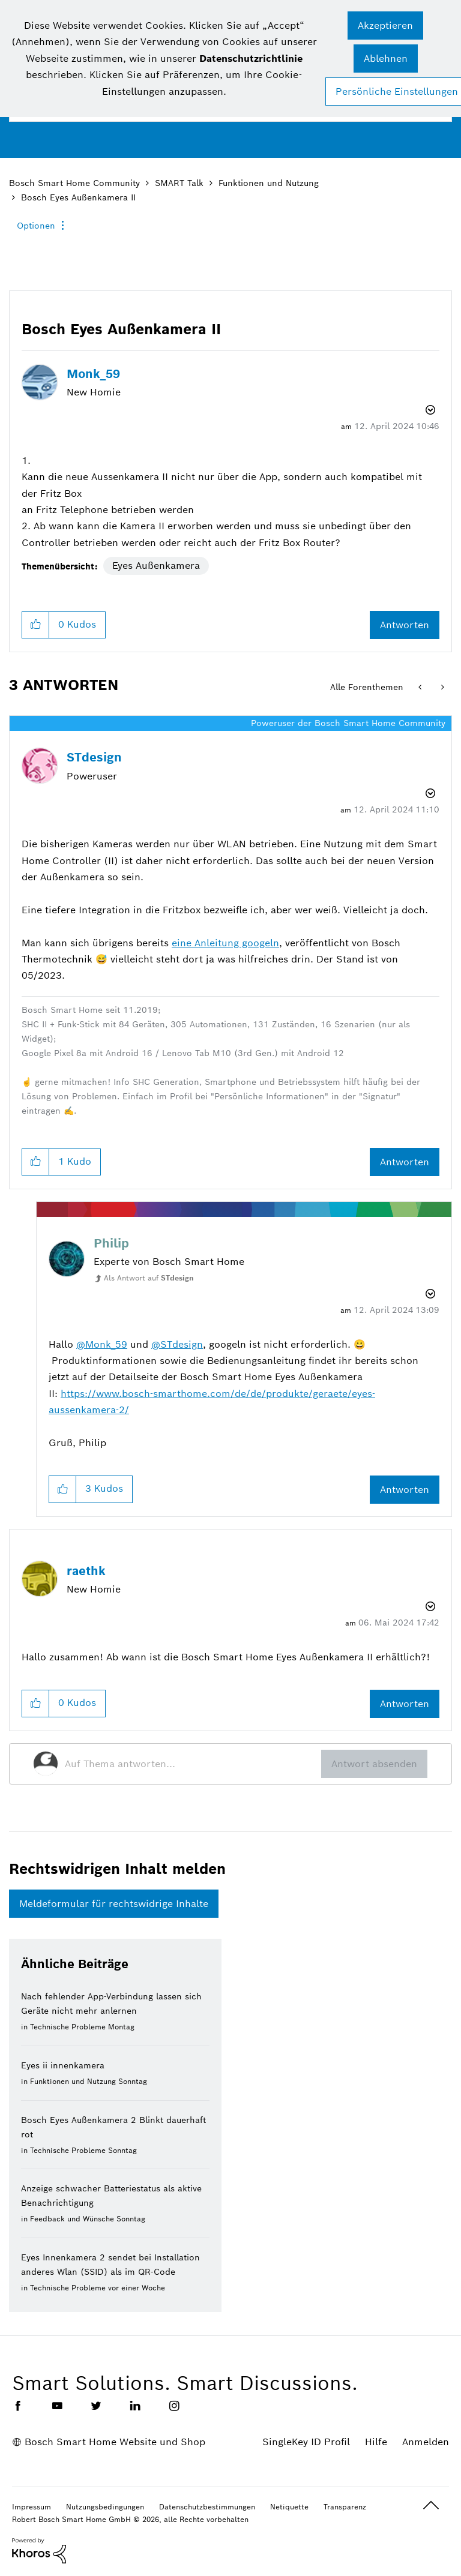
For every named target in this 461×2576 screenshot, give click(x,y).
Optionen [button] (36, 225)
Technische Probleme (68, 2026)
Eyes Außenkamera (156, 565)
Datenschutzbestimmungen (207, 2506)
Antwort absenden (374, 1764)
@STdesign (177, 1344)
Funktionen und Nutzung (268, 183)
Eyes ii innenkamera (62, 2065)
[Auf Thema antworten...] (193, 1764)
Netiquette (289, 2506)
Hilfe (376, 2442)
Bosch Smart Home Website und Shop (115, 2442)
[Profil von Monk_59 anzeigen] (93, 374)
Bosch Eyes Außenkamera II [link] (78, 197)
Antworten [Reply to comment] (404, 1162)
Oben (431, 2505)
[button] (385, 25)
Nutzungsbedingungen (105, 2506)
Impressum (31, 2506)
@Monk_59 (101, 1344)
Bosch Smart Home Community (74, 183)
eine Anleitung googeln (225, 943)
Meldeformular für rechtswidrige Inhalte (113, 1903)
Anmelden (425, 2442)
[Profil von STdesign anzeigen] (94, 757)
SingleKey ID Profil (306, 2442)
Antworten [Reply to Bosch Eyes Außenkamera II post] (404, 625)
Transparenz (345, 2506)
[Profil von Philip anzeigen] (111, 1243)
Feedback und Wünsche (72, 2218)
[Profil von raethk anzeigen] (86, 1571)
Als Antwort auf (149, 1277)
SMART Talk (179, 183)
